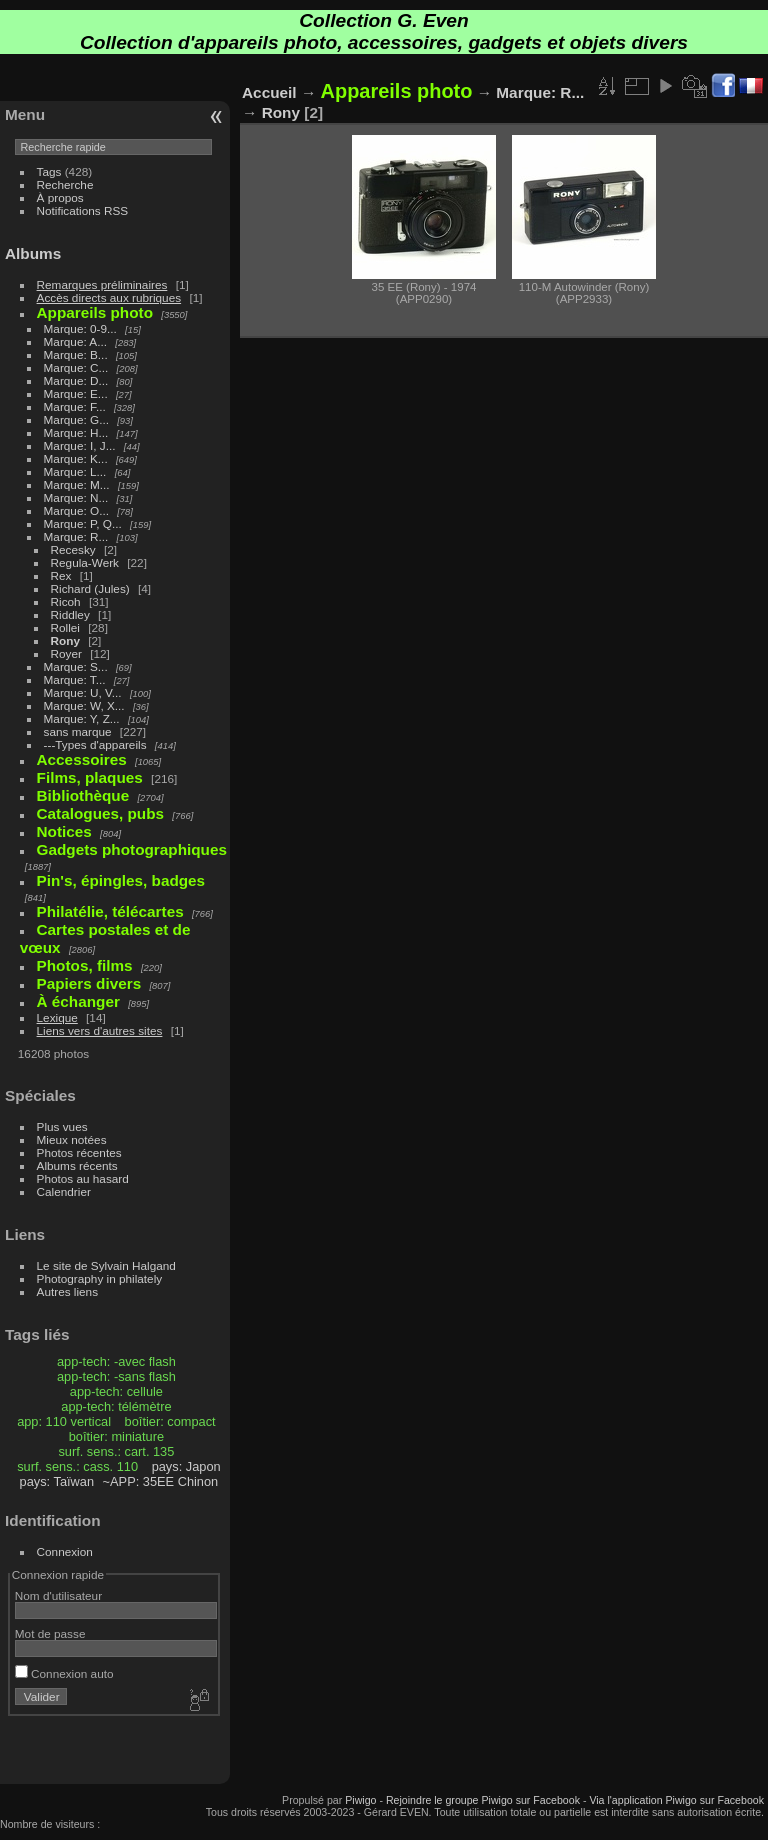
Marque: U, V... (83, 692)
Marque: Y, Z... (82, 718)
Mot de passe (50, 1633)
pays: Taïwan (57, 1481)
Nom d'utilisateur (58, 1595)
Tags (49, 171)
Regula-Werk (85, 562)
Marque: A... (75, 341)
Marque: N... (76, 497)
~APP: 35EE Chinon (161, 1481)
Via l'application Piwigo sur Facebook (676, 1800)
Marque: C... (76, 367)
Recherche (65, 184)
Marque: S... (76, 666)
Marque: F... (75, 406)
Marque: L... (75, 471)
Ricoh (66, 601)
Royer (66, 653)
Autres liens (67, 1291)
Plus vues (62, 1126)
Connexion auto (64, 1673)
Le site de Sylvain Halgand (106, 1265)
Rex (61, 575)
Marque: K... (76, 458)
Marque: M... (77, 484)
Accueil (269, 92)
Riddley (70, 614)
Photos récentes (79, 1152)
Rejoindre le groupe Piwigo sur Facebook (483, 1800)
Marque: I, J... (80, 445)
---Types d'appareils (95, 744)
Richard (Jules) (90, 588)
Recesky (73, 549)
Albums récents (77, 1165)
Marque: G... (76, 419)
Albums (33, 253)
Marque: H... (76, 432)
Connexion (65, 1551)
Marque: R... (76, 536)
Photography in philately (100, 1278)
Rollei (65, 627)
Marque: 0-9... (80, 328)
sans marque (78, 731)
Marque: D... (76, 380)
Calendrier (64, 1191)
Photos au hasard (83, 1178)
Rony (65, 640)
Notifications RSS (83, 210)
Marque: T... (75, 679)
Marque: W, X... (84, 705)
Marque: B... (76, 354)
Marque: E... (76, 393)
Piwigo (360, 1800)
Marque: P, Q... (83, 523)
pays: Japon (186, 1466)
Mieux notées (72, 1139)
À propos (60, 197)
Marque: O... (76, 510)
